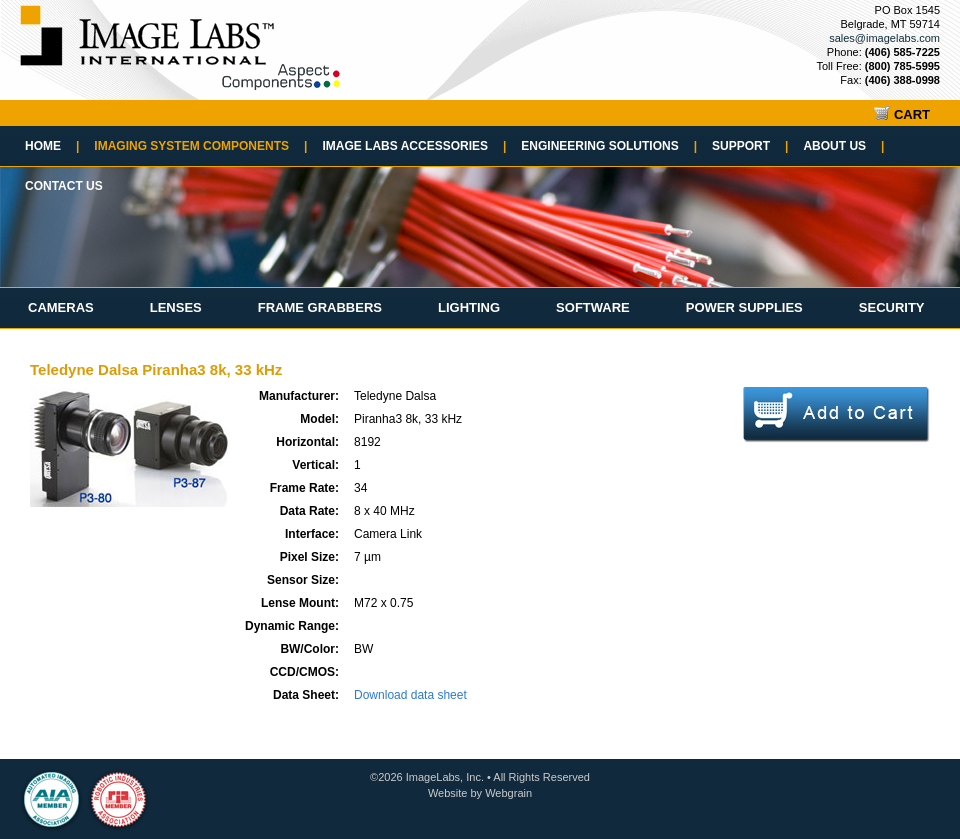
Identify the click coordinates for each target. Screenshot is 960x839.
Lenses (176, 307)
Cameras (61, 307)
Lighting (469, 307)
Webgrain (508, 793)
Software (593, 307)
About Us (843, 146)
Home (52, 146)
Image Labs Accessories (414, 146)
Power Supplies (744, 307)
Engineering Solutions (609, 146)
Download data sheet (410, 695)
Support (750, 146)
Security (892, 307)
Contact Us (64, 186)
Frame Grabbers (320, 307)
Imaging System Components (200, 146)
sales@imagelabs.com (884, 38)
